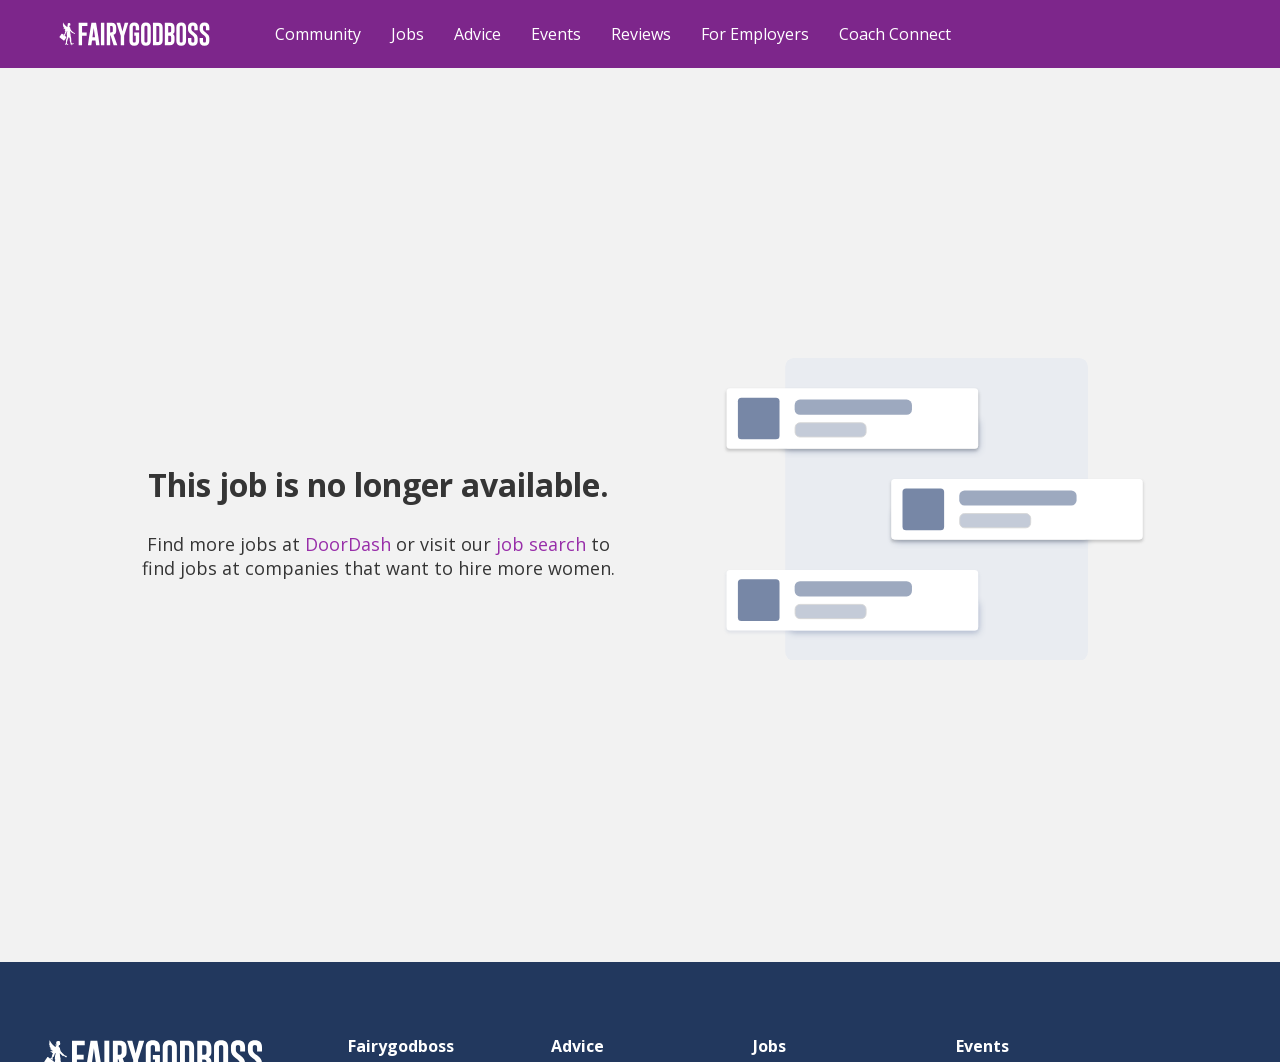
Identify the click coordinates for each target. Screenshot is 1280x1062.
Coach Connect (895, 34)
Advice (477, 34)
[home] (134, 34)
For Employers (755, 34)
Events (556, 34)
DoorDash (348, 544)
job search (541, 544)
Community (318, 34)
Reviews (641, 34)
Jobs (407, 34)
